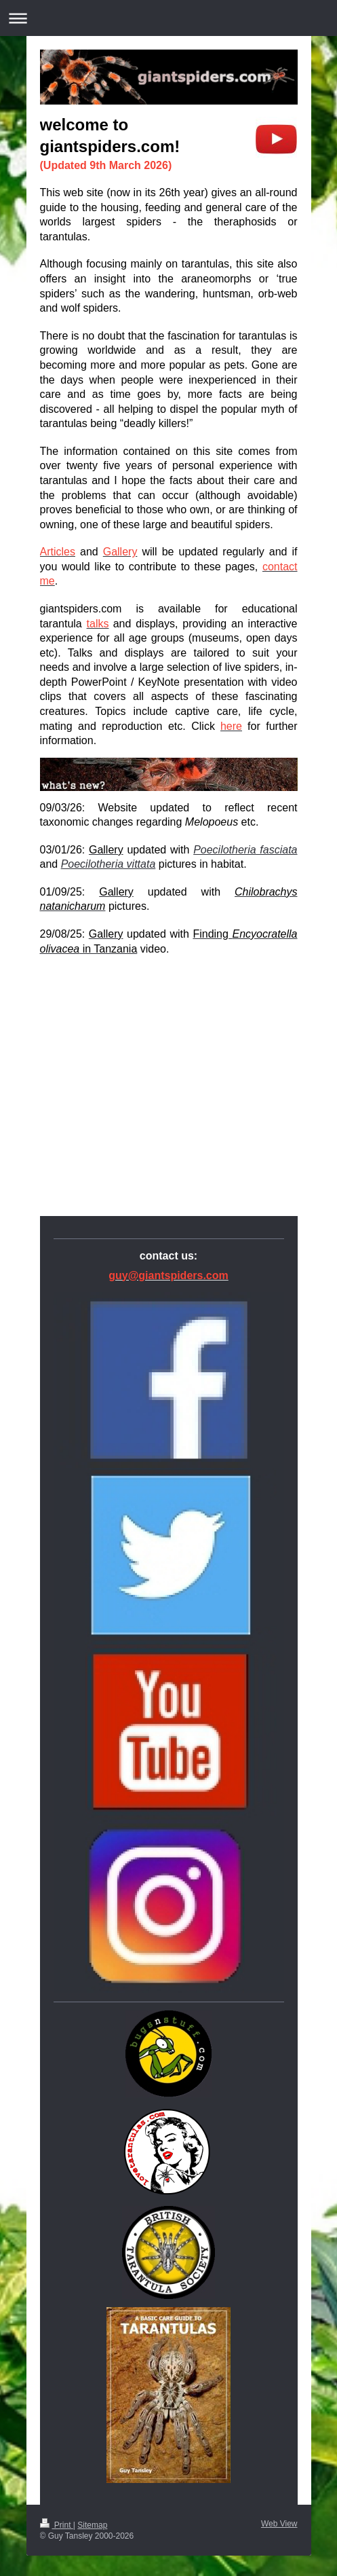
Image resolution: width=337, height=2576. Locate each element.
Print (56, 2525)
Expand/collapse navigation (168, 18)
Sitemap (92, 2525)
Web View (279, 2523)
